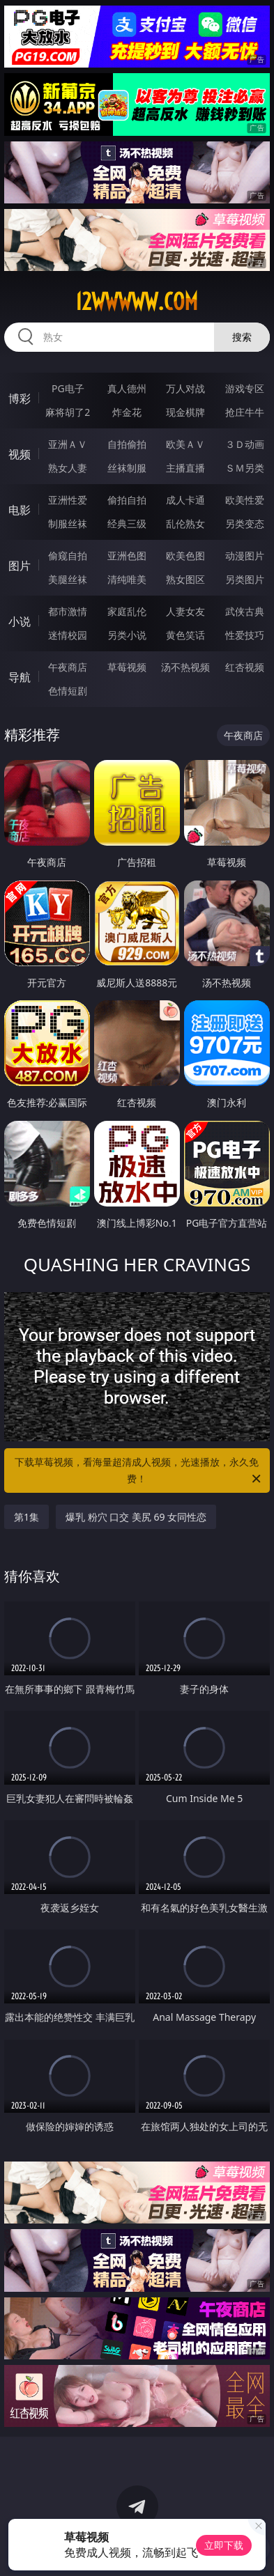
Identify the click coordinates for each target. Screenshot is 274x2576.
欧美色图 (185, 555)
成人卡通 (185, 499)
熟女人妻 (67, 467)
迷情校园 (67, 635)
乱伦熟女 (185, 523)
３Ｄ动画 (244, 444)
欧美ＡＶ (185, 444)
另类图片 (244, 579)
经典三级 (126, 523)
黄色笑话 (185, 635)
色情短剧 (67, 690)
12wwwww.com (136, 302)
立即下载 (223, 2545)
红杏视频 (244, 667)
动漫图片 (244, 555)
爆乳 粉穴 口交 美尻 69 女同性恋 (136, 1516)
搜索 (242, 336)
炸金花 (127, 412)
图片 (19, 565)
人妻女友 (185, 611)
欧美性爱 (244, 499)
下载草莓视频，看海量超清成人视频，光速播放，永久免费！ (139, 1471)
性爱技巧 (244, 635)
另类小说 (126, 635)
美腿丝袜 (67, 579)
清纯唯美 (126, 579)
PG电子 (68, 388)
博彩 (19, 398)
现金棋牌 (185, 412)
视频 (19, 454)
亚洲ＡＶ (67, 444)
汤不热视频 (185, 667)
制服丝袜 (67, 523)
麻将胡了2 (67, 412)
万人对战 (185, 388)
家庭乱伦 (126, 611)
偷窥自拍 (67, 555)
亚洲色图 (126, 555)
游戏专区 (244, 388)
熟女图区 (185, 579)
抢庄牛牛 (244, 412)
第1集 (26, 1516)
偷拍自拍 (126, 499)
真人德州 (126, 388)
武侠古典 (244, 611)
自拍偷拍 (126, 444)
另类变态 (244, 523)
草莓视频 (126, 667)
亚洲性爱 (67, 499)
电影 (19, 510)
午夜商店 (67, 667)
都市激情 (67, 611)
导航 (19, 677)
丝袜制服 (126, 467)
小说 (19, 621)
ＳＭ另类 (244, 467)
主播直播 (185, 467)
